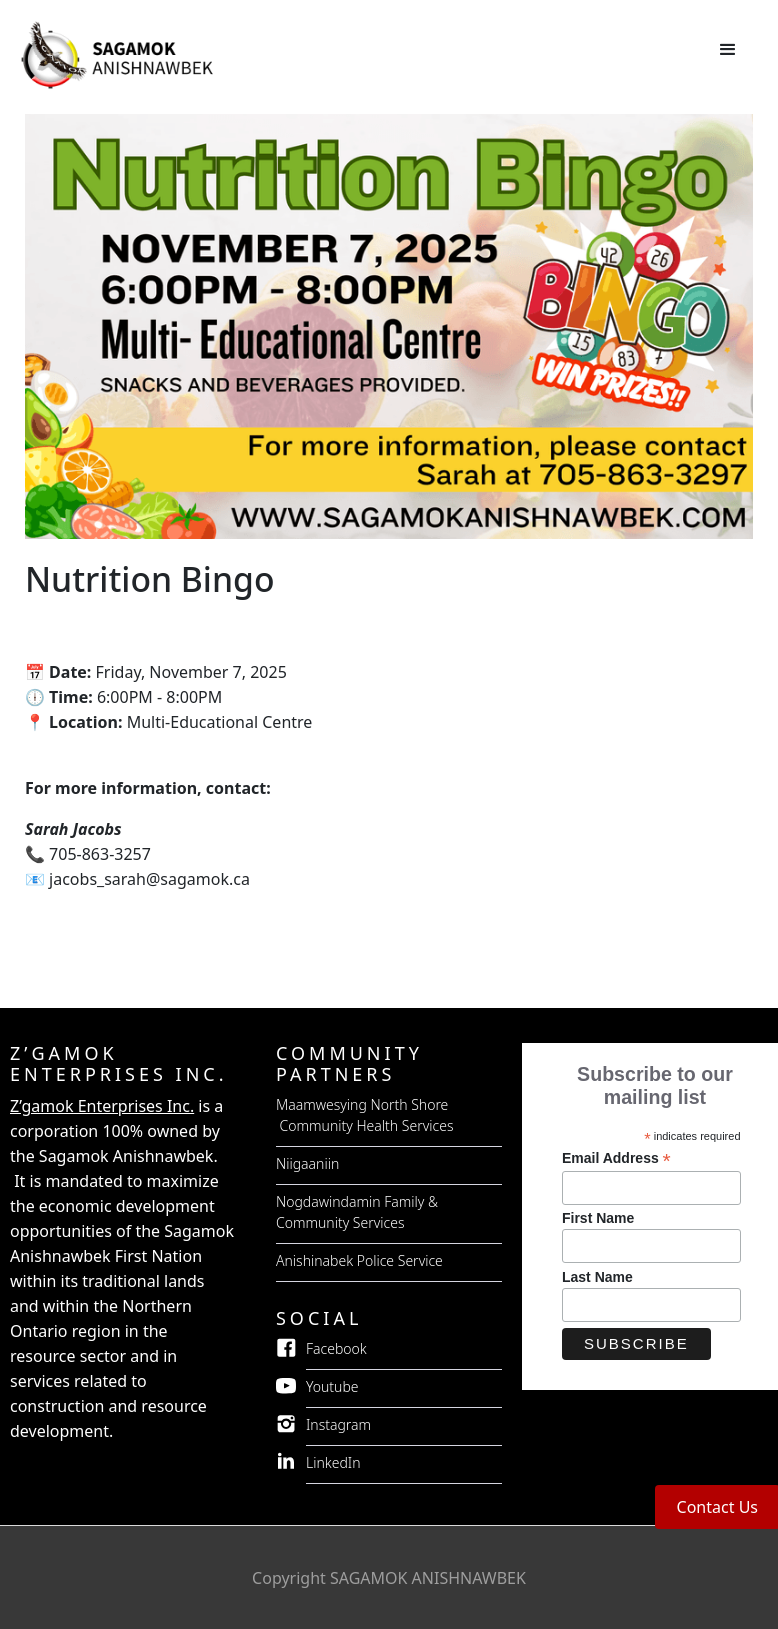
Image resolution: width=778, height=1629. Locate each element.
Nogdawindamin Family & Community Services (357, 1212)
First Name (598, 1218)
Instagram (338, 1424)
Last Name (597, 1277)
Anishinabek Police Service (359, 1260)
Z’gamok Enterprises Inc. (102, 1106)
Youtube (332, 1386)
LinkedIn (333, 1462)
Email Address (616, 1158)
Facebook (336, 1348)
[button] (728, 50)
